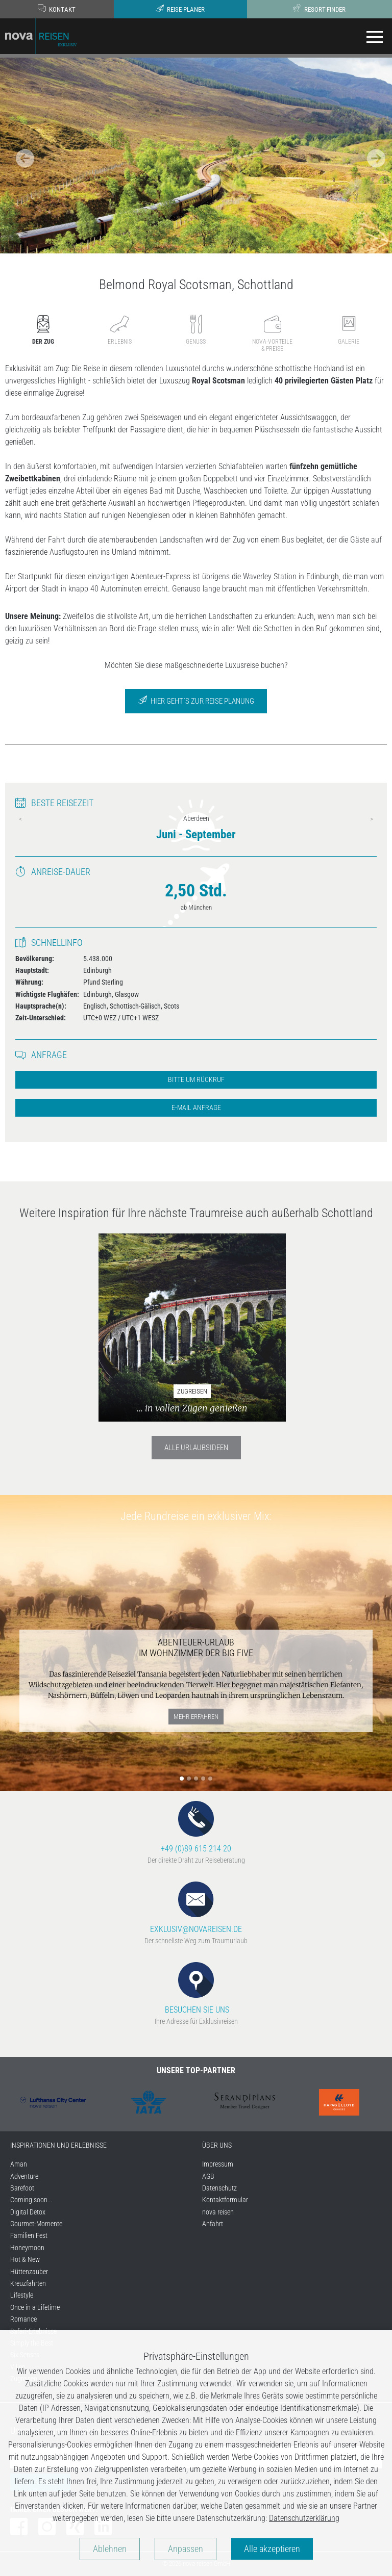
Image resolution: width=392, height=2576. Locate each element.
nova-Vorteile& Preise (272, 333)
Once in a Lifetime (35, 2307)
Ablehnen (110, 2549)
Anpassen (185, 2549)
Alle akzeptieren (272, 2549)
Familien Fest (28, 2235)
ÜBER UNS (217, 2145)
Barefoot (22, 2188)
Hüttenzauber (29, 2272)
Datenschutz (219, 2188)
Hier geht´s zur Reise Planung (196, 700)
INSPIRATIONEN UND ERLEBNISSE (58, 2145)
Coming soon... (31, 2200)
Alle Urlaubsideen (196, 1447)
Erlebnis (120, 329)
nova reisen (218, 2212)
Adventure (24, 2176)
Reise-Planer (180, 8)
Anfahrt (212, 2224)
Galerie (348, 329)
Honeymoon (27, 2248)
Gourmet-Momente (36, 2224)
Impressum (217, 2164)
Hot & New (25, 2259)
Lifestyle (21, 2295)
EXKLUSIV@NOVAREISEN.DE (196, 1908)
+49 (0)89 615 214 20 (196, 1827)
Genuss (196, 329)
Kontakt (57, 8)
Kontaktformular (225, 2200)
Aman (18, 2164)
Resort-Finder (319, 8)
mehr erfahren (196, 1716)
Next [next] (371, 819)
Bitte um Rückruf (196, 1079)
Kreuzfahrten (28, 2283)
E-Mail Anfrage (196, 1107)
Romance (23, 2319)
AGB (208, 2176)
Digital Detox (27, 2212)
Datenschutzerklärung (304, 2518)
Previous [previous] (20, 819)
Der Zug (43, 329)
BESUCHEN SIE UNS (196, 1988)
